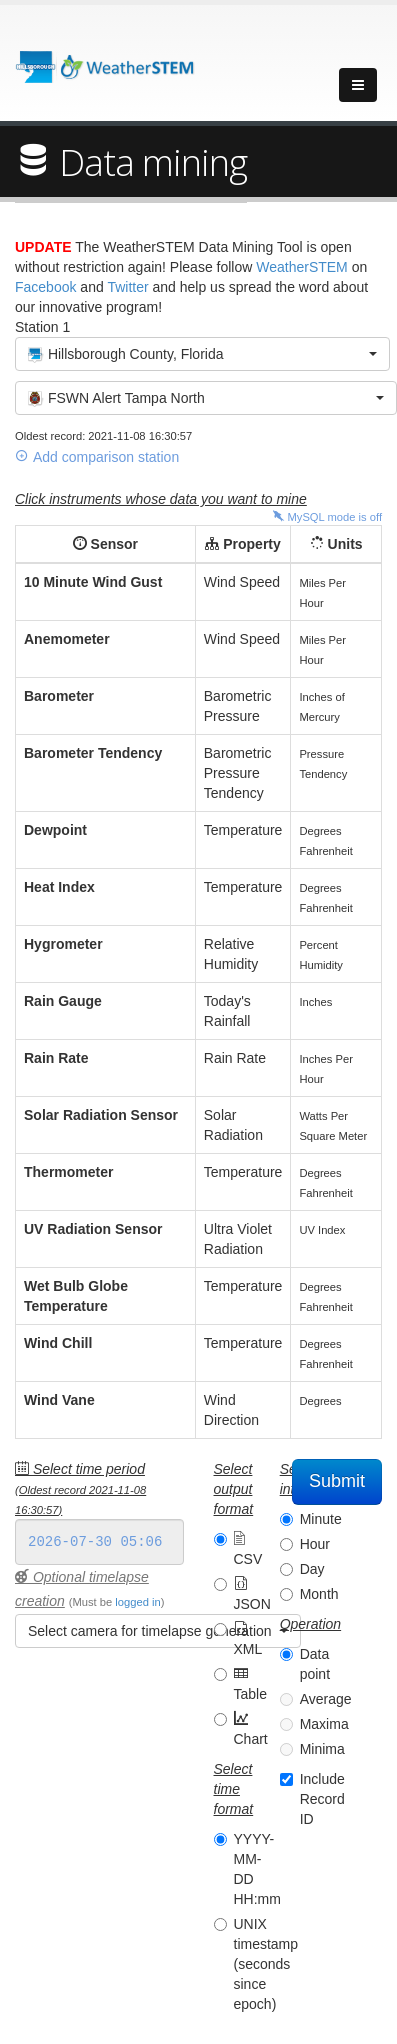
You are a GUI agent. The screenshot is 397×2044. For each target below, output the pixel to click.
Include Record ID (322, 1799)
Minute (321, 1519)
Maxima (324, 1724)
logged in (137, 1602)
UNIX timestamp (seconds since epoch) (266, 1964)
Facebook (45, 287)
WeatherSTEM (302, 267)
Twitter (127, 287)
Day (312, 1569)
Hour (315, 1544)
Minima (322, 1749)
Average (326, 1699)
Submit (337, 1481)
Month (319, 1594)
